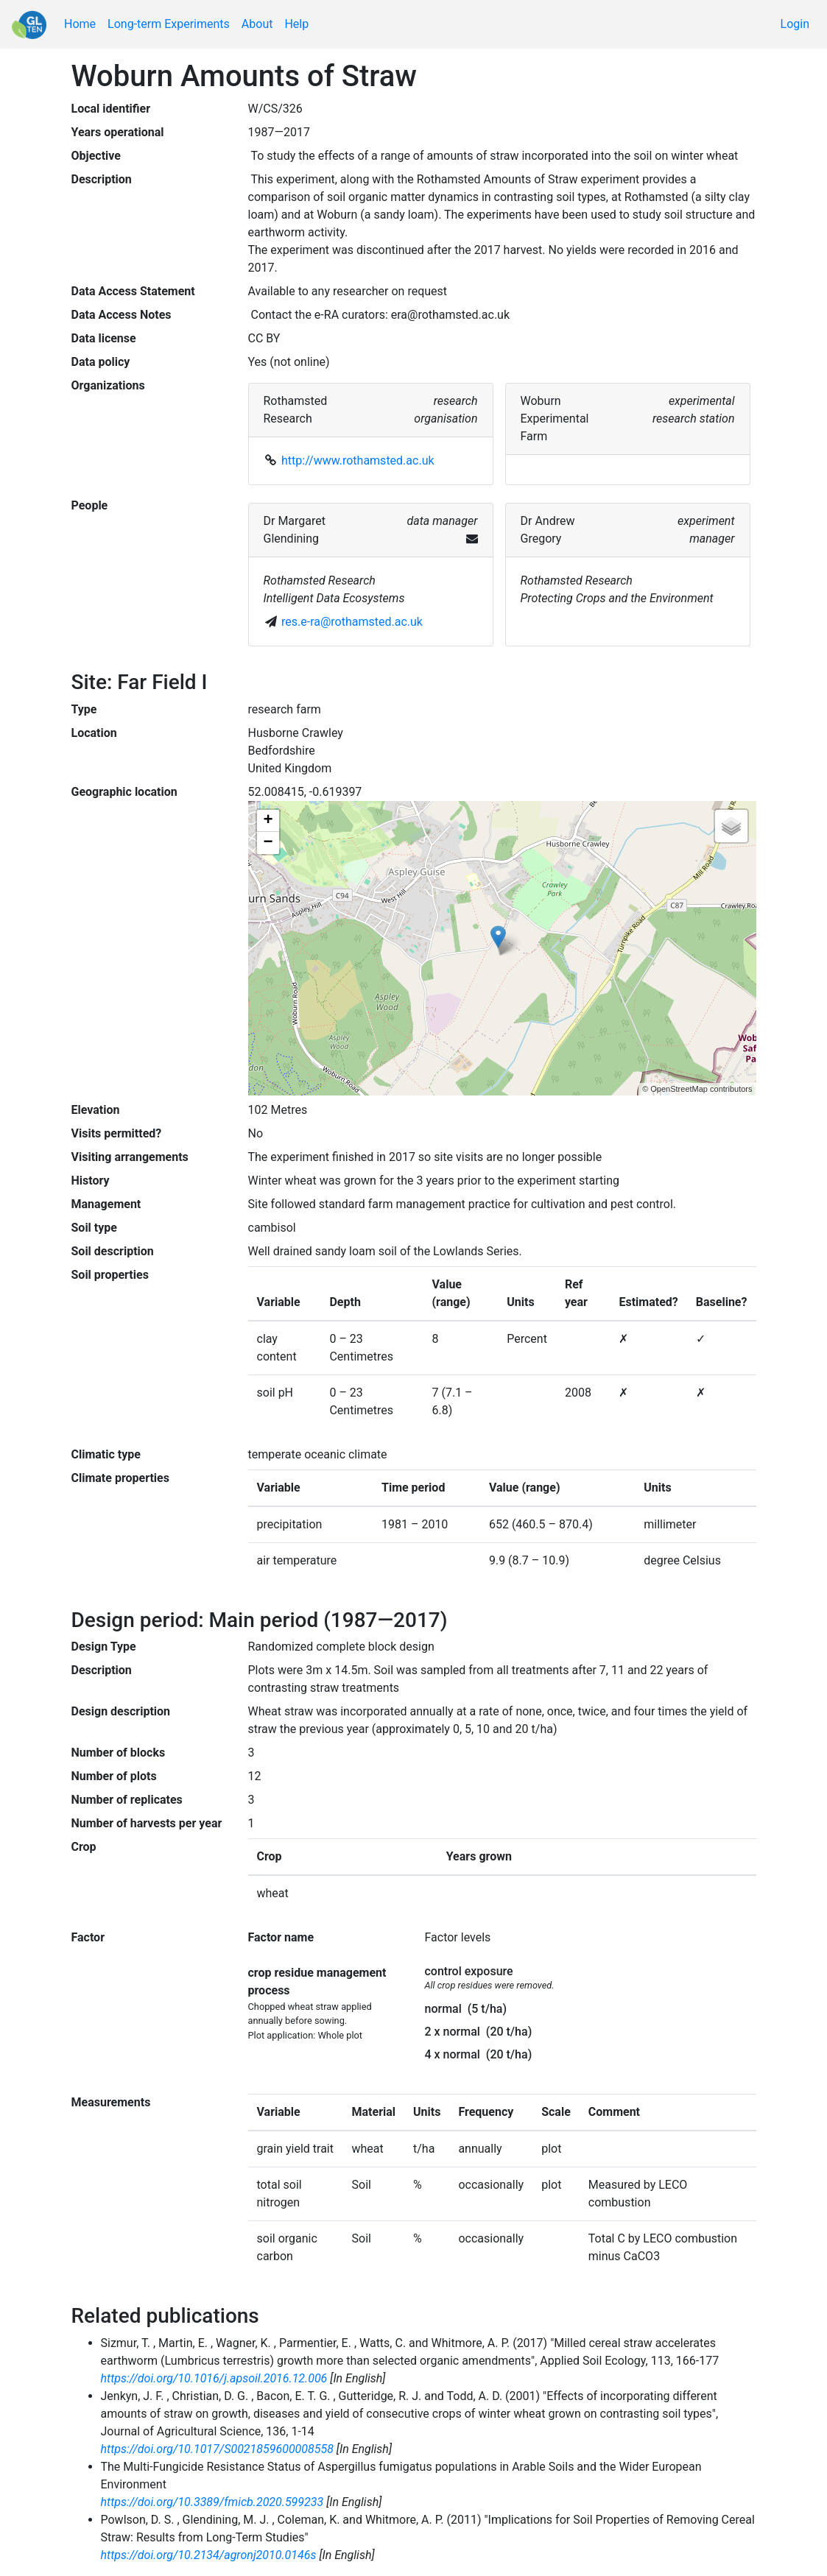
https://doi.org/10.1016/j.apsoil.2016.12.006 (214, 2378)
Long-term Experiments (169, 24)
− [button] (267, 843)
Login (795, 24)
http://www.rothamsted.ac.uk (357, 460)
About (257, 24)
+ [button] (267, 821)
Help (296, 24)
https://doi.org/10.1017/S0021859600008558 (217, 2449)
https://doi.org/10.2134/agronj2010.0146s (209, 2555)
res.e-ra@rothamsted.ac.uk (352, 622)
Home (80, 24)
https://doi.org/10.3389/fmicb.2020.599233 (212, 2502)
